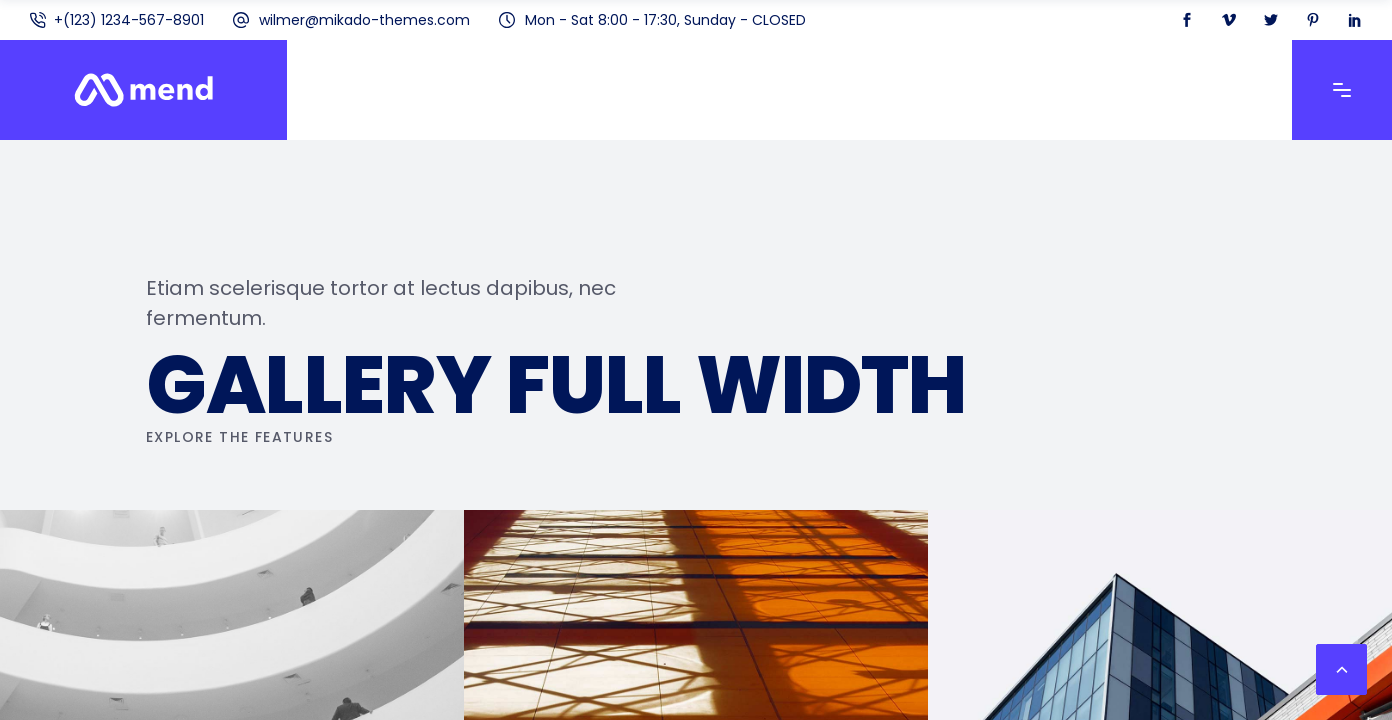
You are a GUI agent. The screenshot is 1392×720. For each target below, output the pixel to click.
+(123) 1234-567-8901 (129, 20)
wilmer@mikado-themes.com (364, 20)
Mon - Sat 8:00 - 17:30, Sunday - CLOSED (665, 20)
